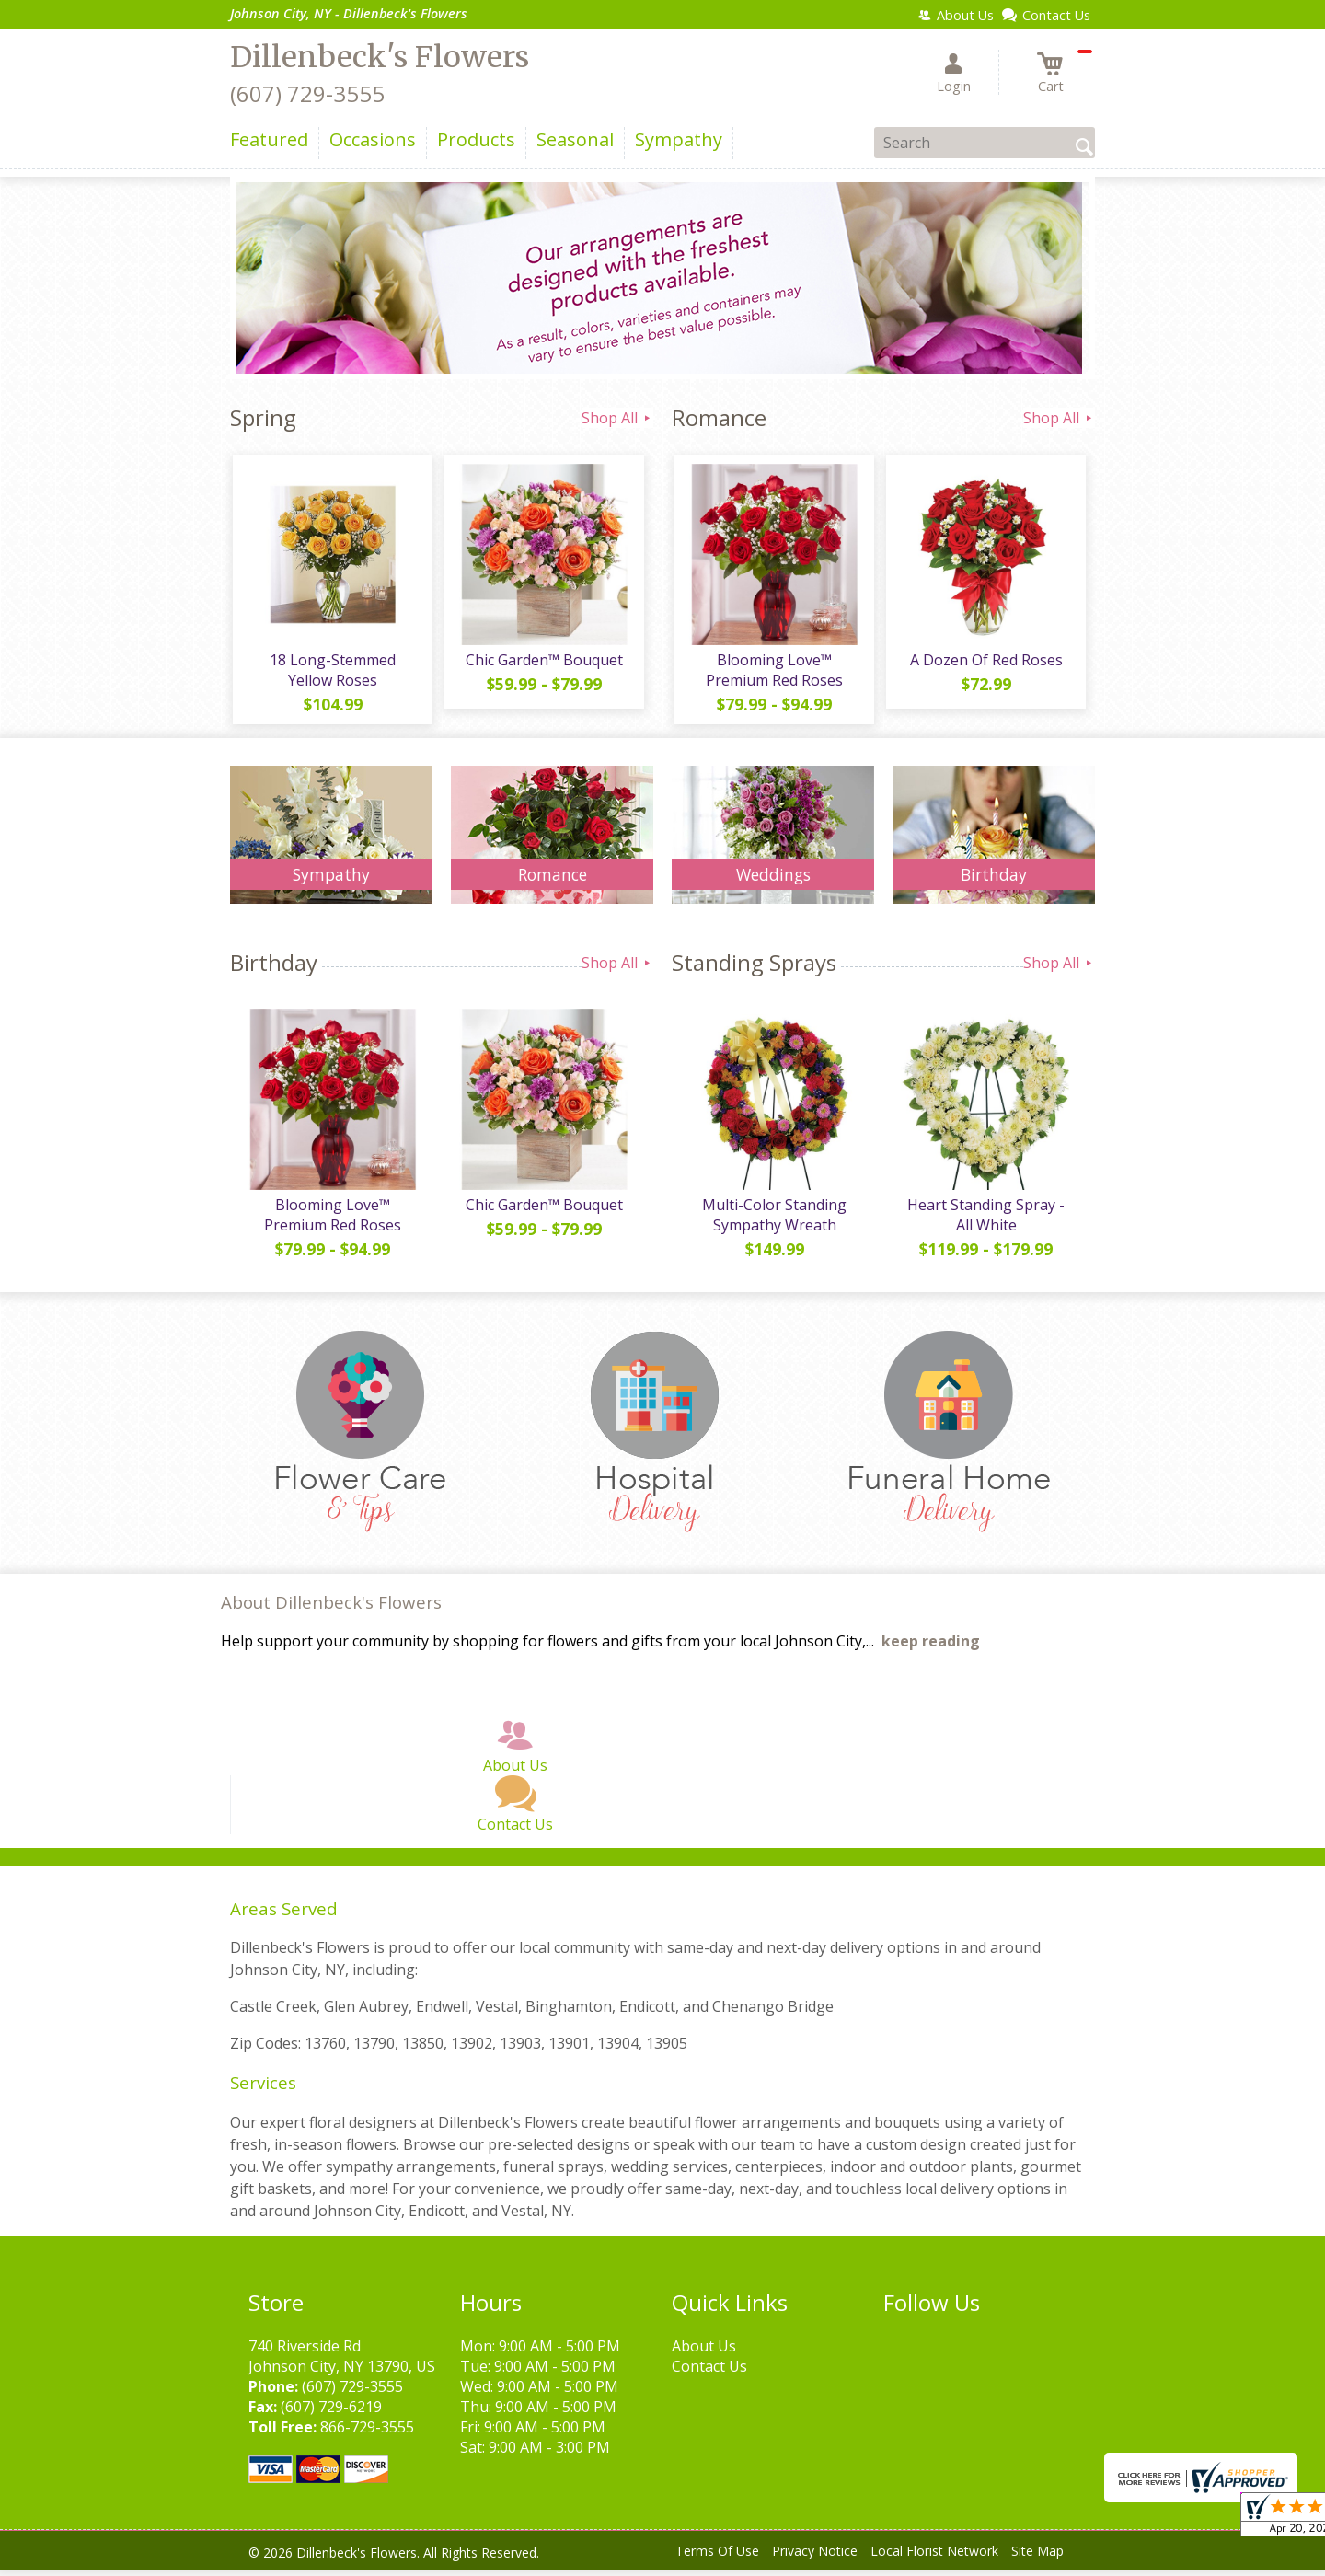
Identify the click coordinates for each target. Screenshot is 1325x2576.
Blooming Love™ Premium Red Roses (773, 673)
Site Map (1037, 2557)
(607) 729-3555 (307, 93)
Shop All (617, 418)
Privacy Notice (815, 2557)
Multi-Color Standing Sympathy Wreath (773, 1220)
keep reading (930, 1647)
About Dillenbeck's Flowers (331, 1608)
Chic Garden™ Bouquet (543, 663)
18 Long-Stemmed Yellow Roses (332, 673)
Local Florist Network (934, 2557)
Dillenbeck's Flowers (379, 57)
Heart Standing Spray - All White (985, 1220)
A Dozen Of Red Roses (984, 663)
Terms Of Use (717, 2557)
